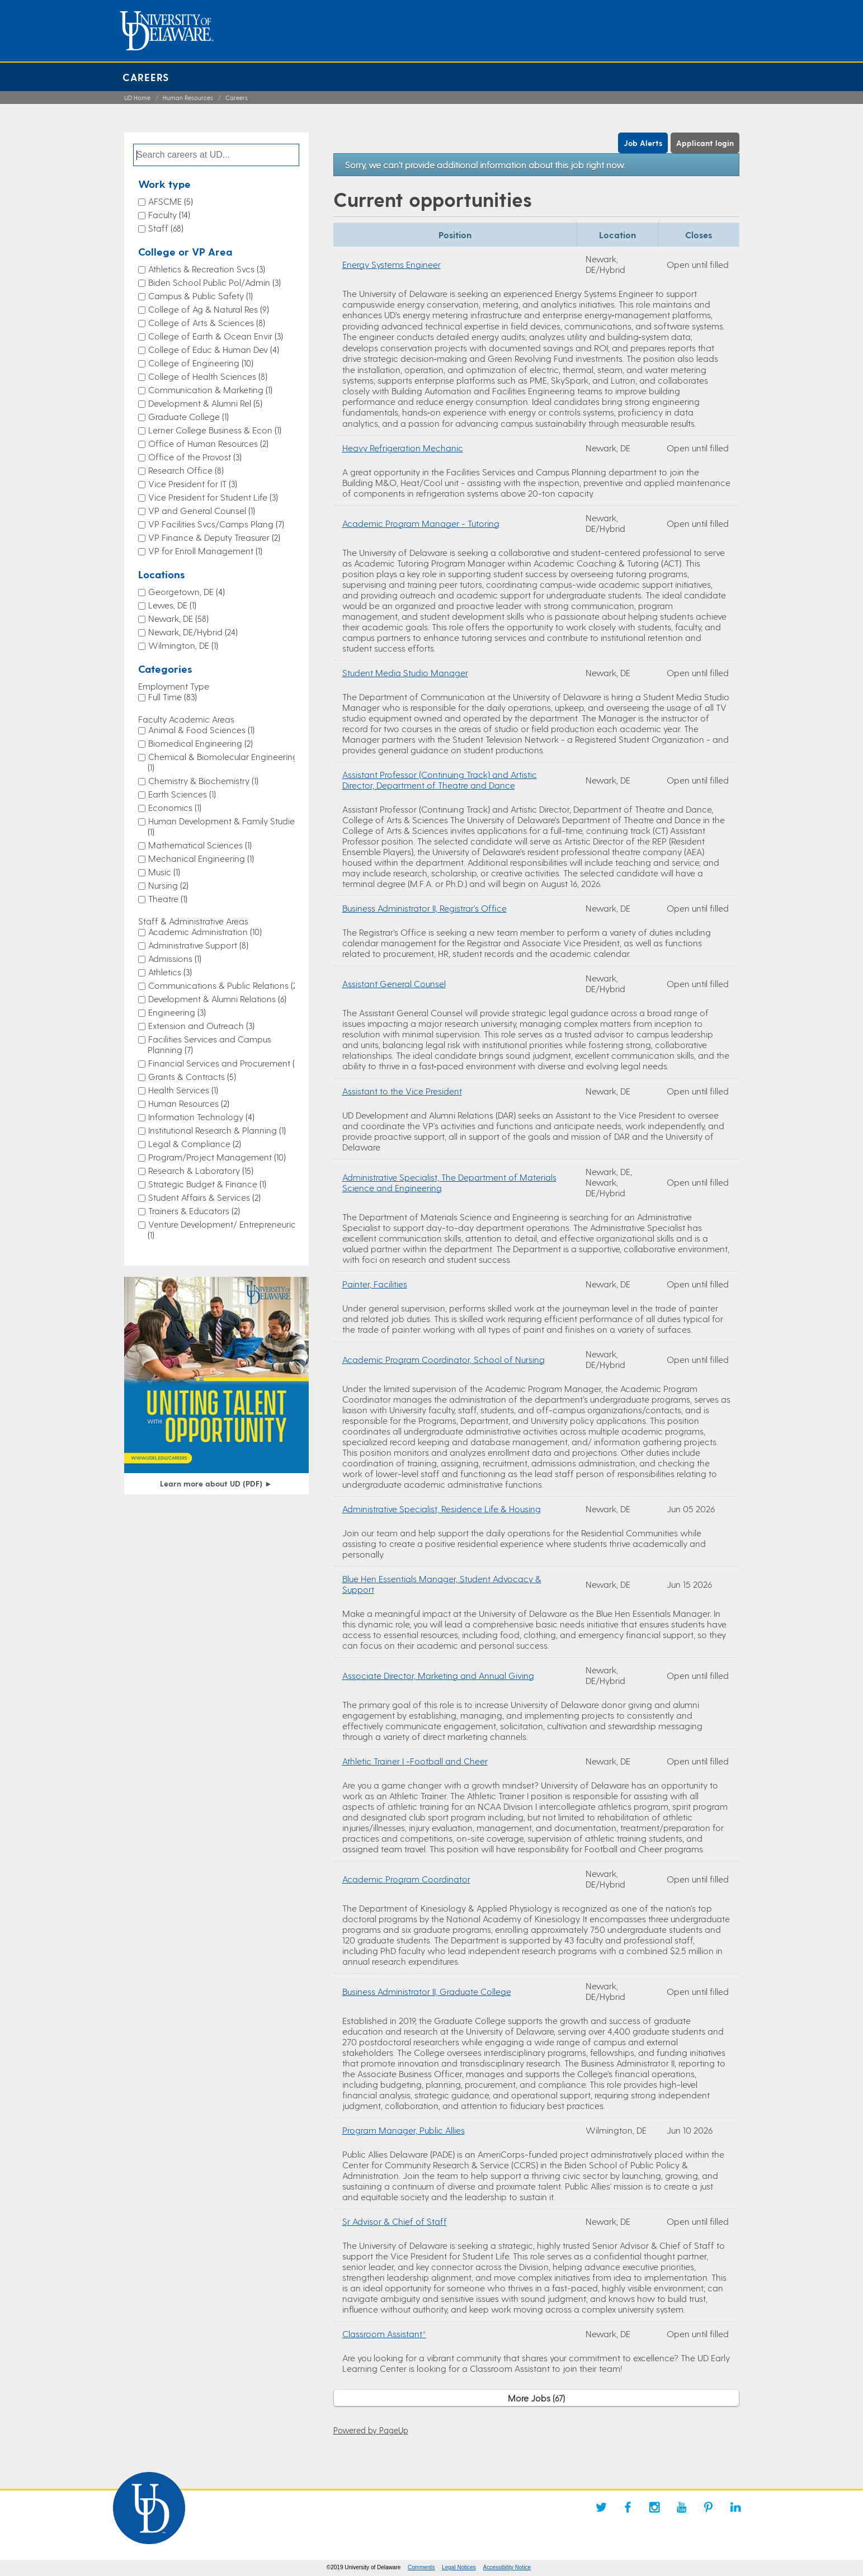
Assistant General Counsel (394, 983)
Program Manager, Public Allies (403, 2130)
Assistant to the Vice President (402, 1091)
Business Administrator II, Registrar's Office (424, 908)
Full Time (172, 696)
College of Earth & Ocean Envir (215, 336)
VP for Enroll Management (205, 550)
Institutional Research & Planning (217, 1130)
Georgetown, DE (186, 591)
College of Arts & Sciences (206, 322)
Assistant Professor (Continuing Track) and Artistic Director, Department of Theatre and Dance (439, 779)
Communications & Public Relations (223, 985)
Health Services (183, 1089)
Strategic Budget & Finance (207, 1183)
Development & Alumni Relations (217, 998)
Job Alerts (643, 143)
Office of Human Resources (208, 443)
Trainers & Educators (194, 1210)
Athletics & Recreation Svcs (206, 268)
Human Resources (188, 97)
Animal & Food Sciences (201, 729)
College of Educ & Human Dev (213, 349)
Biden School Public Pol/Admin (214, 282)
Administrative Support (198, 945)
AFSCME (170, 201)
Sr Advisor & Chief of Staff (394, 2221)
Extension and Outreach (201, 1025)
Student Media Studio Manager (405, 672)
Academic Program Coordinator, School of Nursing (443, 1359)
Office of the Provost (195, 456)
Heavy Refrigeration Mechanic (402, 447)
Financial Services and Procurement (224, 1063)
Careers (145, 77)
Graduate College (188, 416)
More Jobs (536, 2398)
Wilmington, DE (183, 645)
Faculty (169, 214)
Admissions (174, 958)
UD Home (137, 97)
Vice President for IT (192, 483)
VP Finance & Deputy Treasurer (214, 537)
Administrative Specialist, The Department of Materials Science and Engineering (449, 1182)
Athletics (170, 971)
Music (164, 871)
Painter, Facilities (374, 1283)
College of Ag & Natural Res (208, 309)
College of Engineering (200, 362)
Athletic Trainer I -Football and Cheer (415, 1761)
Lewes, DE (172, 605)
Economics (174, 807)
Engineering (177, 1012)
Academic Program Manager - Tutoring (420, 523)
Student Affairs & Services (204, 1197)
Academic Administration (205, 931)
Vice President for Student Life (213, 497)
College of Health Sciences (207, 376)
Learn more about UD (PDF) (216, 1483)
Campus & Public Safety (200, 295)
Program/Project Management (217, 1157)
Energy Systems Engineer (391, 264)
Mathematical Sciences (200, 844)
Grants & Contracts (192, 1076)
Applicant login (705, 143)
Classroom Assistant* (384, 2333)
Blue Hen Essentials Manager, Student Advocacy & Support (441, 1583)
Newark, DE (178, 618)
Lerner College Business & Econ (214, 429)
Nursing (168, 885)
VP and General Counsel (201, 510)
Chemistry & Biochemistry (203, 780)
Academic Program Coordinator (406, 1879)
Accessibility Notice (507, 2567)
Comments (421, 2567)
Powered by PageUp (370, 2430)
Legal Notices (459, 2567)
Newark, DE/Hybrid (193, 631)
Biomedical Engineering (200, 743)
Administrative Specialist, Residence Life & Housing (441, 1508)
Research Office (186, 470)
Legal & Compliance (194, 1143)
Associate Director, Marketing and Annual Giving (438, 1675)
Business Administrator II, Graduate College (426, 1991)
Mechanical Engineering (201, 858)
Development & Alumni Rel (205, 403)
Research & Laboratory (200, 1170)
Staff (165, 228)
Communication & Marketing (210, 389)
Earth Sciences (182, 794)
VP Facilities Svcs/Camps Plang (216, 523)
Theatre (167, 898)
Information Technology (201, 1116)
